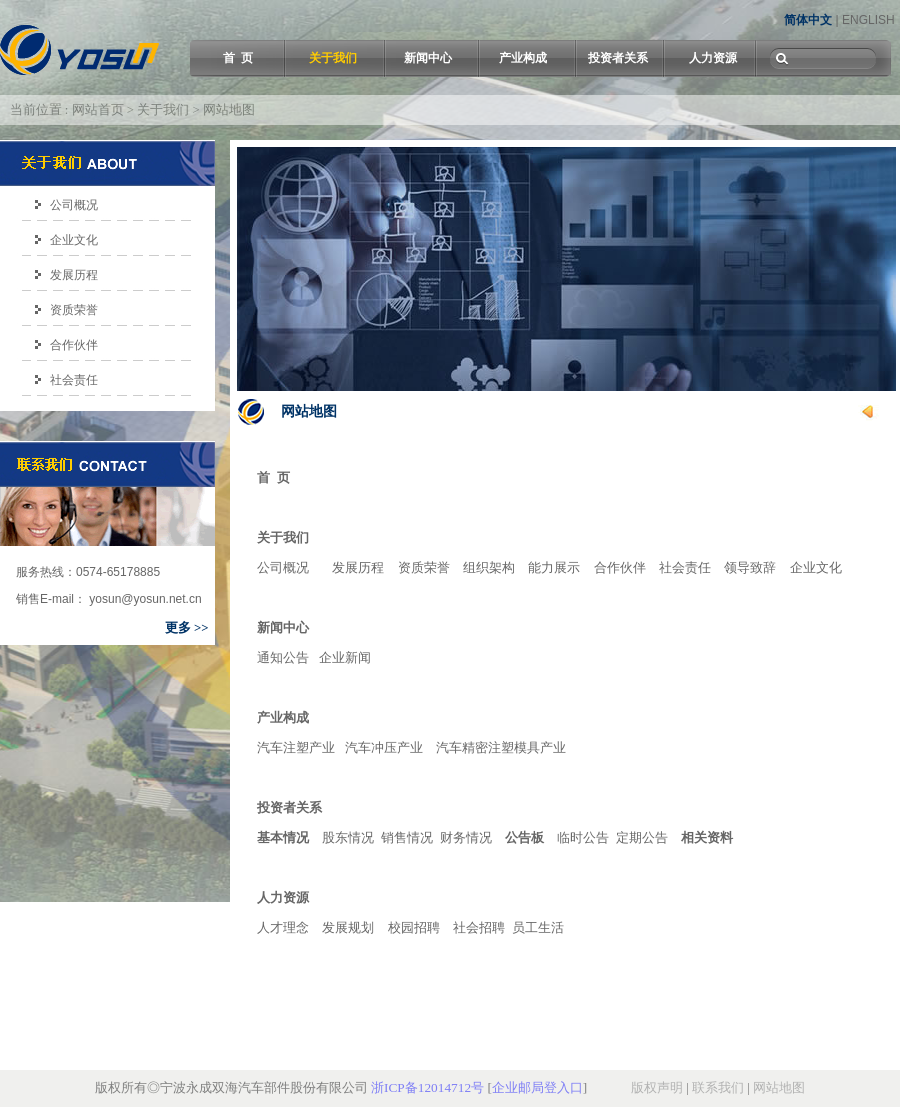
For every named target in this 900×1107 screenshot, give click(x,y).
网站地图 (779, 1087)
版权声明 (657, 1087)
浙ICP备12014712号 (427, 1087)
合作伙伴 (74, 345)
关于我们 (333, 58)
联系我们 (718, 1087)
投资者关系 (618, 58)
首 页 (238, 58)
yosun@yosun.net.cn (144, 599)
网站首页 (98, 110)
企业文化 (74, 240)
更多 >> (187, 628)
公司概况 (74, 205)
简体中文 (808, 20)
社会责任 (74, 380)
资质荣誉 (74, 310)
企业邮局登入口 (537, 1087)
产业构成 (523, 58)
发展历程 (74, 275)
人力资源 (713, 58)
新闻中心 (428, 58)
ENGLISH (868, 20)
